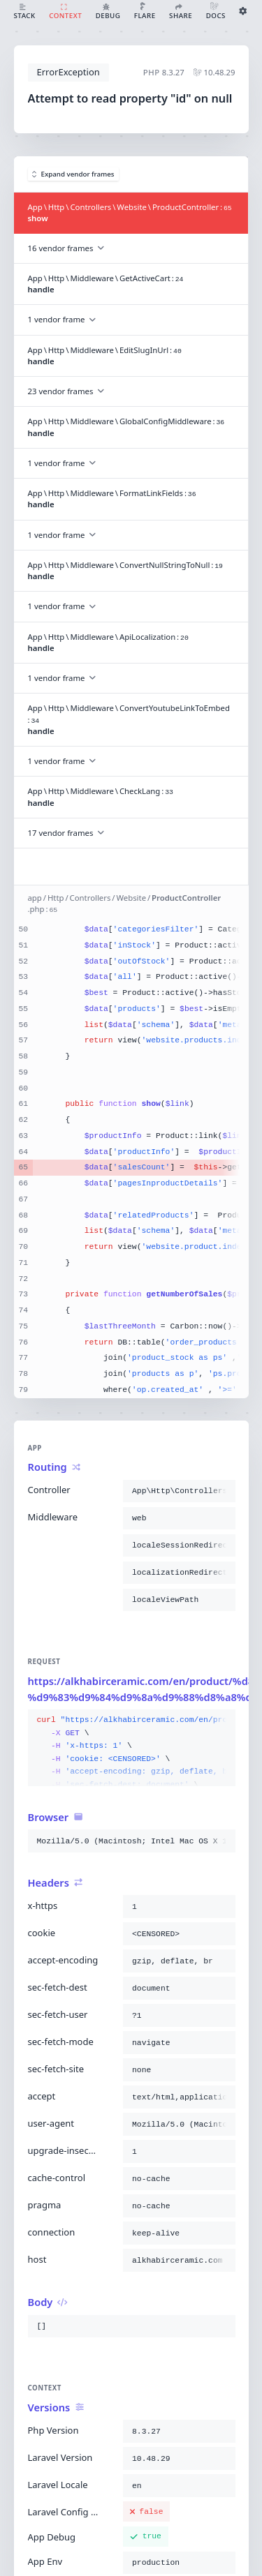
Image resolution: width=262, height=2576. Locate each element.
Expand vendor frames (73, 174)
